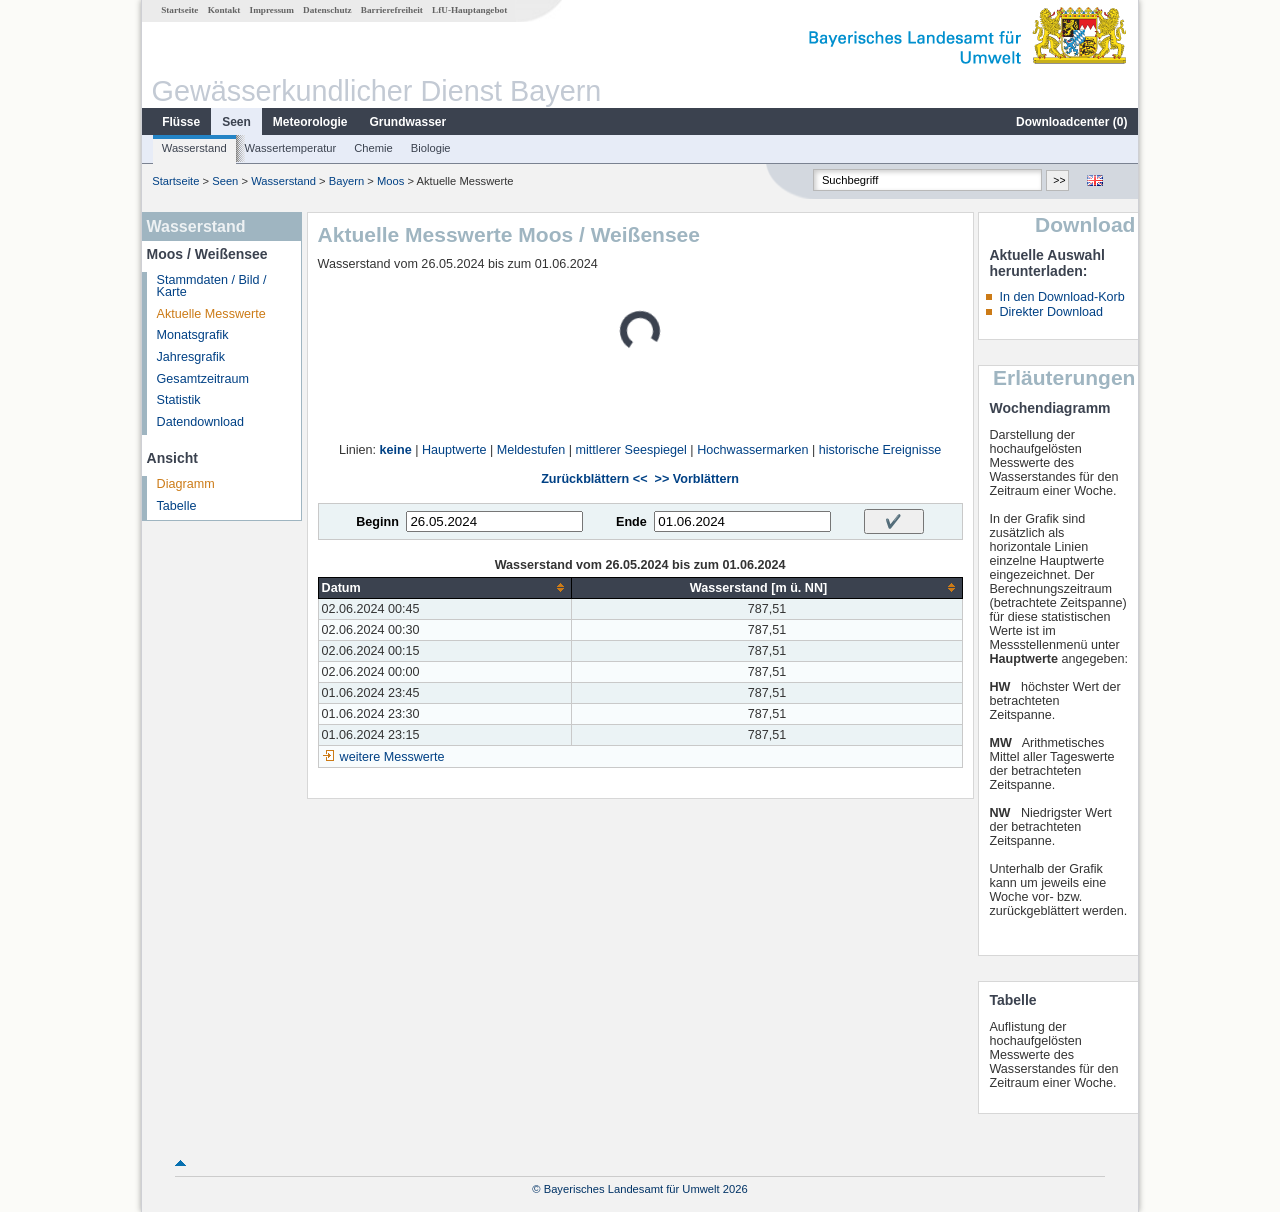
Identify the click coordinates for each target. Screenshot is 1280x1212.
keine (396, 450)
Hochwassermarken (752, 450)
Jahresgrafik (191, 357)
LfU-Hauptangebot (469, 10)
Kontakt (224, 10)
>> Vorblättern (697, 479)
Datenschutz (327, 10)
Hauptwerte (454, 450)
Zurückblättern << (594, 479)
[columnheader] (445, 587)
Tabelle (177, 506)
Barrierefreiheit (392, 10)
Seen (236, 122)
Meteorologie (310, 122)
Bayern (346, 181)
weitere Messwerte (392, 757)
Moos (390, 181)
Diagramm (186, 484)
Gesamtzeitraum (203, 379)
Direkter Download (1051, 312)
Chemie (373, 148)
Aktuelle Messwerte (211, 314)
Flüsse (181, 122)
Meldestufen (531, 450)
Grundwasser (408, 122)
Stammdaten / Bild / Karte (212, 286)
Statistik (179, 400)
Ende (631, 522)
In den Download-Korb (1061, 297)
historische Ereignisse (880, 450)
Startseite (179, 10)
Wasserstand (194, 148)
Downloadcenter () (1071, 122)
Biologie (431, 148)
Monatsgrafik (193, 335)
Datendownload (201, 422)
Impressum (272, 10)
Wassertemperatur (291, 148)
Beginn (377, 522)
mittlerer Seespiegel (631, 450)
